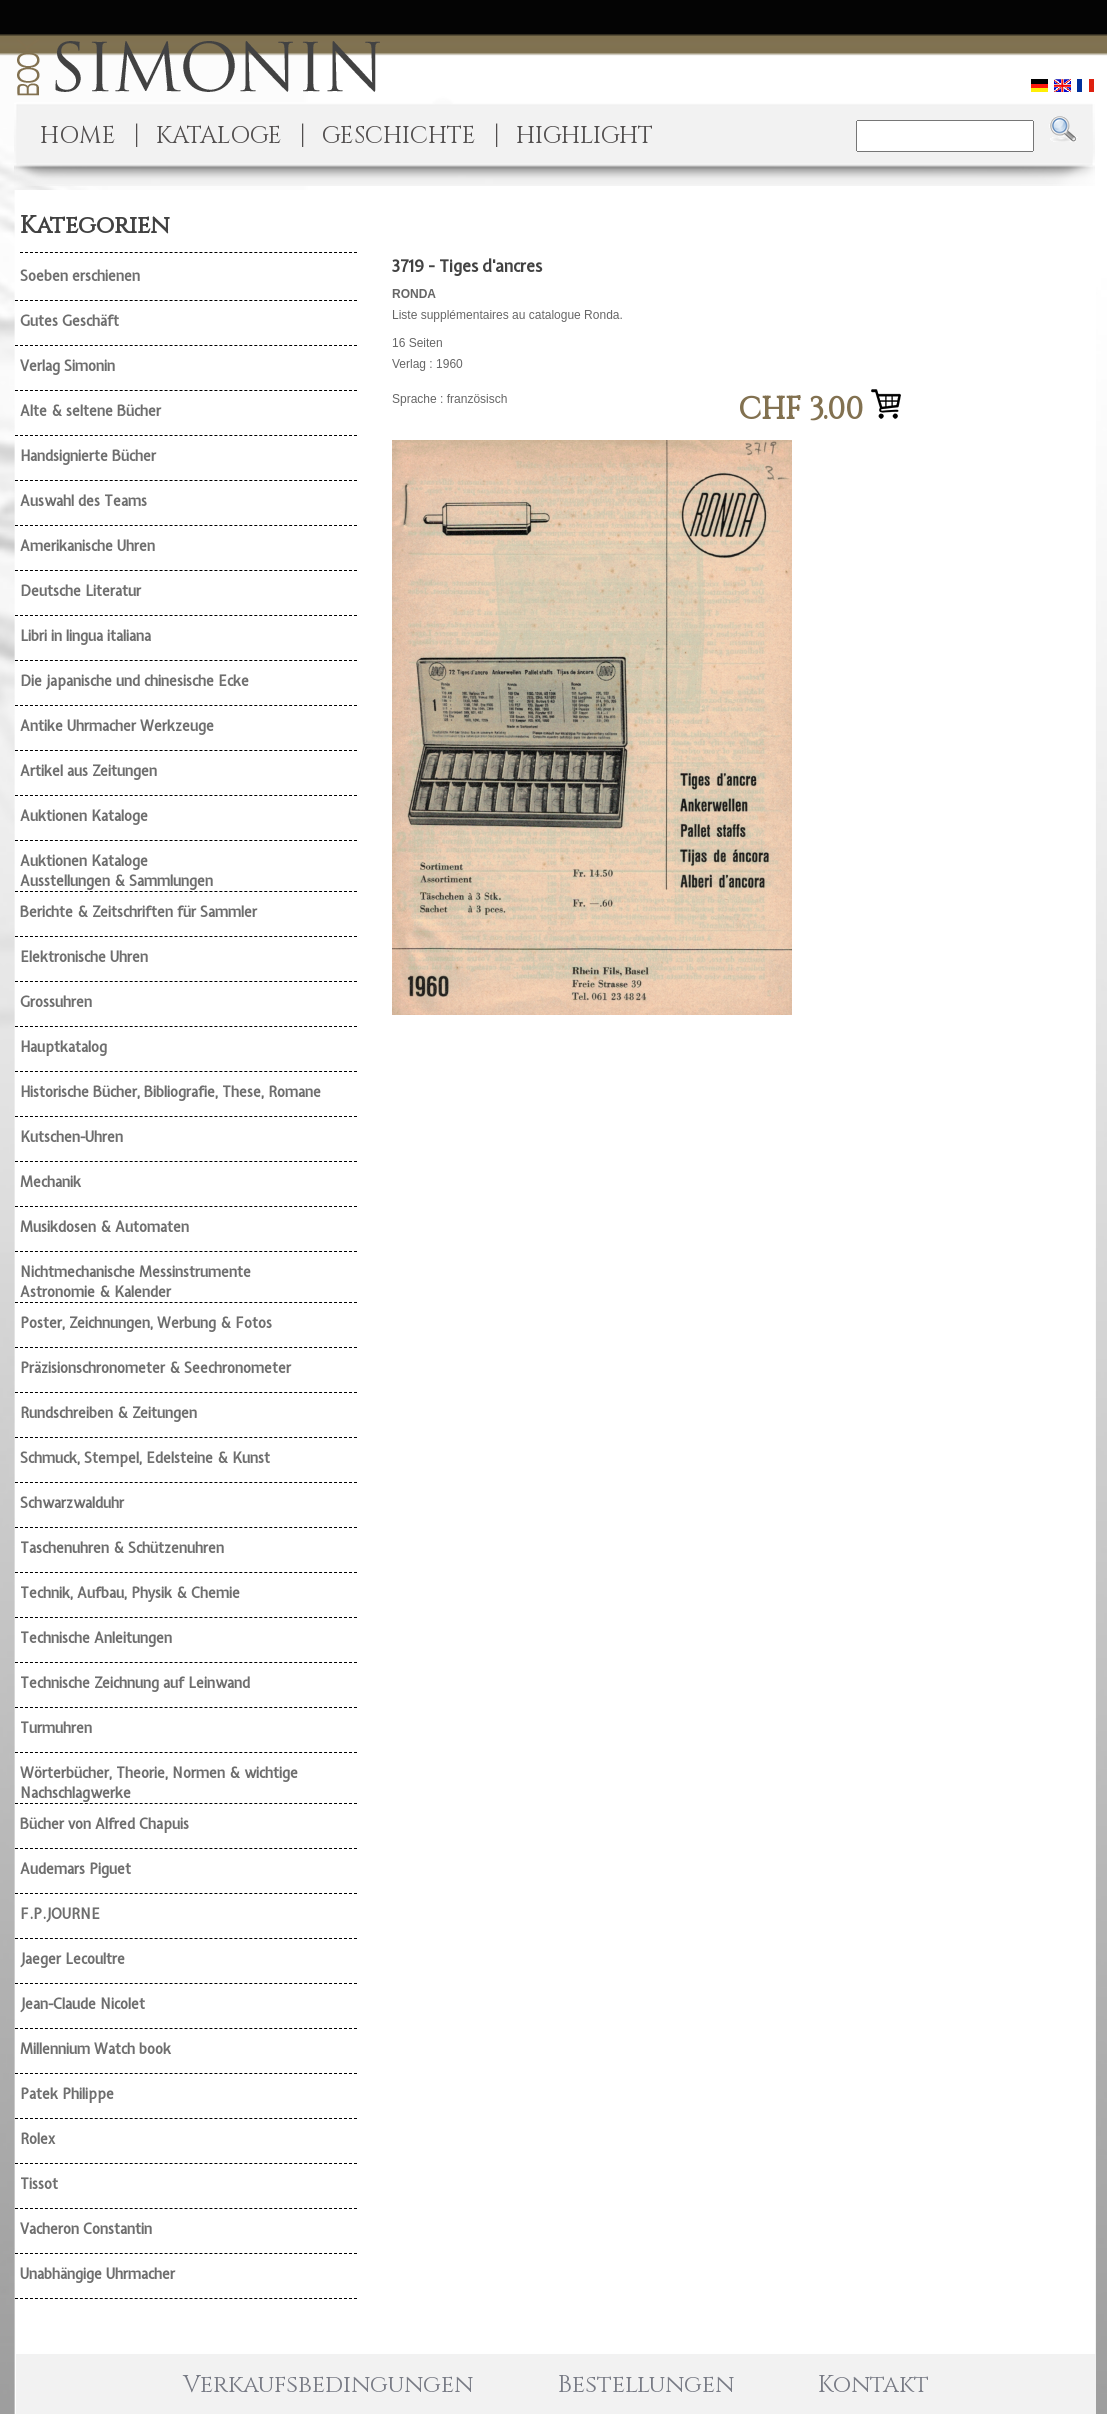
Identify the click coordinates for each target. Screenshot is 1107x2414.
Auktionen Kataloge (84, 816)
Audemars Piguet (75, 1869)
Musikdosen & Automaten (104, 1227)
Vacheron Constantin (86, 2229)
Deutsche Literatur (80, 591)
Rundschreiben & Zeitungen (108, 1413)
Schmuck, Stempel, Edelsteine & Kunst (145, 1458)
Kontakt (873, 2385)
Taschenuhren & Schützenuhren (122, 1548)
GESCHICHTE (399, 136)
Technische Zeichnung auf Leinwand (135, 1683)
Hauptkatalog (63, 1047)
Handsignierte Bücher (88, 456)
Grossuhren (56, 1002)
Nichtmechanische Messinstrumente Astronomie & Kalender (135, 1282)
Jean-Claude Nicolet (82, 2004)
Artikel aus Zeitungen (88, 771)
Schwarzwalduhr (72, 1503)
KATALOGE (219, 136)
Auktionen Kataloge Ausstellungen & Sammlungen (116, 871)
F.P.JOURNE (60, 1914)
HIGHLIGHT (584, 136)
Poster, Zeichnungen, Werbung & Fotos (146, 1323)
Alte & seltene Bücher (90, 411)
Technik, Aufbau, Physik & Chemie (130, 1593)
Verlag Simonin (67, 366)
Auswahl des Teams (83, 501)
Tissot (39, 2184)
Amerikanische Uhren (87, 546)
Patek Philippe (67, 2094)
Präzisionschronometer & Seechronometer (155, 1368)
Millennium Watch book (95, 2049)
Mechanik (50, 1182)
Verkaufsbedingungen (328, 2385)
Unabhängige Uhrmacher (97, 2274)
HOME (78, 136)
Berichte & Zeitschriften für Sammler (138, 912)
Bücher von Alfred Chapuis (104, 1824)
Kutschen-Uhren (71, 1137)
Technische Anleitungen (96, 1638)
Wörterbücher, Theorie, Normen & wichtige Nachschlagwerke (159, 1783)
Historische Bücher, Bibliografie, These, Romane (170, 1092)
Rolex (37, 2139)
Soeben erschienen (80, 276)
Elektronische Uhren (84, 957)
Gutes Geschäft (69, 321)
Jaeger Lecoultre (72, 1959)
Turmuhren (56, 1728)
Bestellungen (646, 2385)
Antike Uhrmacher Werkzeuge (117, 726)
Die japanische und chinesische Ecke (134, 681)
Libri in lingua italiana (85, 636)
